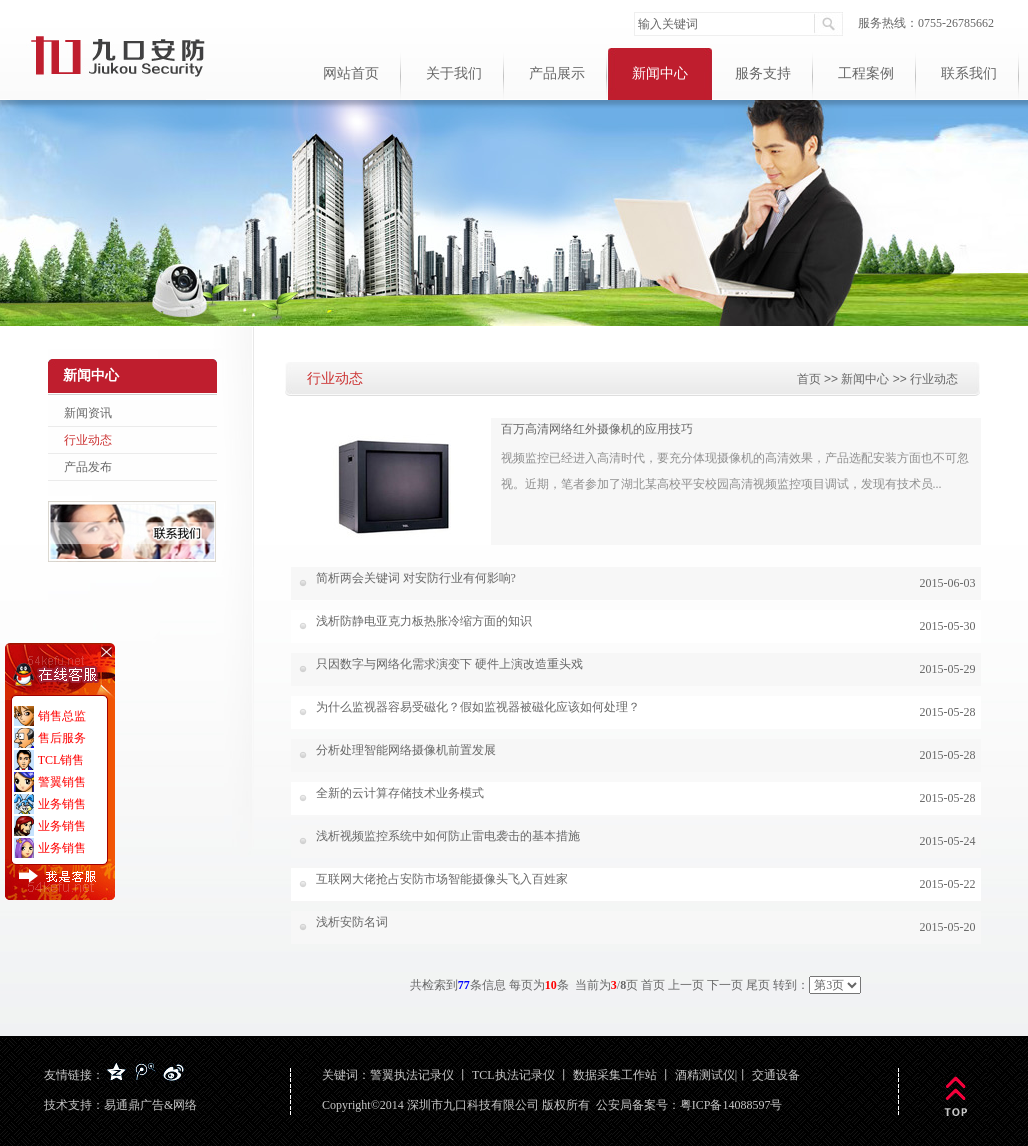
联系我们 (969, 73)
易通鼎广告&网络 (150, 1105)
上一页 (686, 985)
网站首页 (351, 73)
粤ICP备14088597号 (731, 1105)
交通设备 (776, 1075)
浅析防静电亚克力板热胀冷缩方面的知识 (424, 621)
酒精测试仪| (706, 1075)
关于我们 (454, 73)
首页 (809, 379)
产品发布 (88, 467)
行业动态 (88, 440)
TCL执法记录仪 (513, 1075)
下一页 (725, 985)
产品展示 (557, 73)
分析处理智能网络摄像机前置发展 (406, 750)
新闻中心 (660, 73)
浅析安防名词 (352, 922)
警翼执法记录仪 (412, 1075)
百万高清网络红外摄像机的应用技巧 (597, 429)
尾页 (758, 985)
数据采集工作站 (615, 1075)
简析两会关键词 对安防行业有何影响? (416, 578)
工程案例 (866, 73)
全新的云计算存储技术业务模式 (400, 793)
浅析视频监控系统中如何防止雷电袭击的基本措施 (448, 836)
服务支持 (763, 73)
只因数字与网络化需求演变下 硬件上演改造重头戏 (449, 664)
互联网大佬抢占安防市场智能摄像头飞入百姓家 (442, 879)
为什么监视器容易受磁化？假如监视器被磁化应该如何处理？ (478, 707)
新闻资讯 (88, 413)
